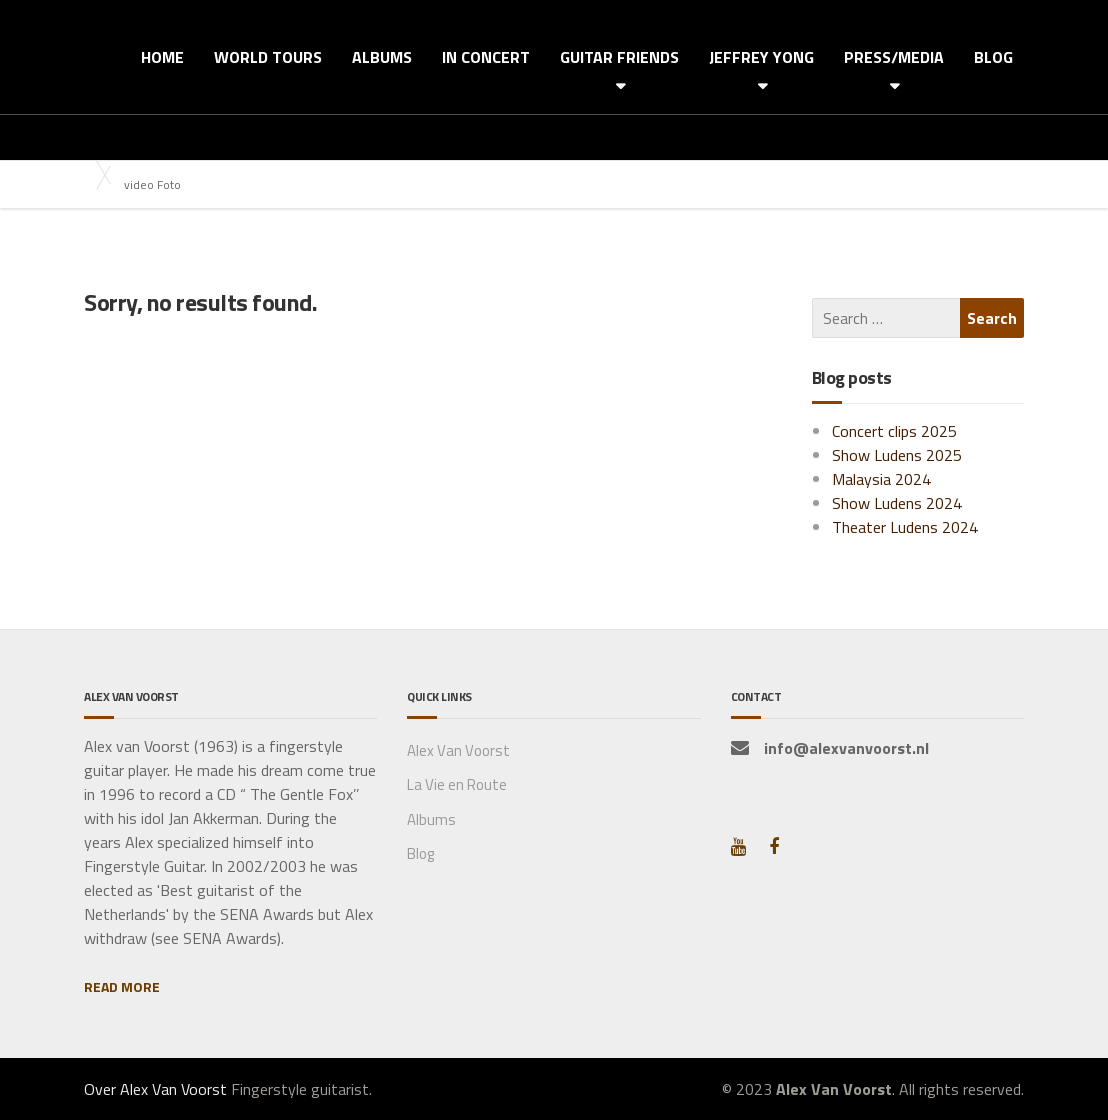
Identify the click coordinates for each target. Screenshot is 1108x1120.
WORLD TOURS (268, 57)
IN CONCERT (486, 57)
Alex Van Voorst (458, 750)
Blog (420, 853)
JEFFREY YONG (761, 57)
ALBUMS (382, 57)
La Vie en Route (457, 784)
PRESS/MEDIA (894, 57)
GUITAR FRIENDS (619, 57)
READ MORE (122, 986)
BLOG (993, 57)
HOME (162, 57)
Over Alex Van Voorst (155, 1089)
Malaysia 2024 (881, 479)
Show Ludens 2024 (897, 503)
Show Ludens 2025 (897, 455)
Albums (431, 819)
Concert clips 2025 (894, 431)
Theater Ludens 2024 (905, 527)
